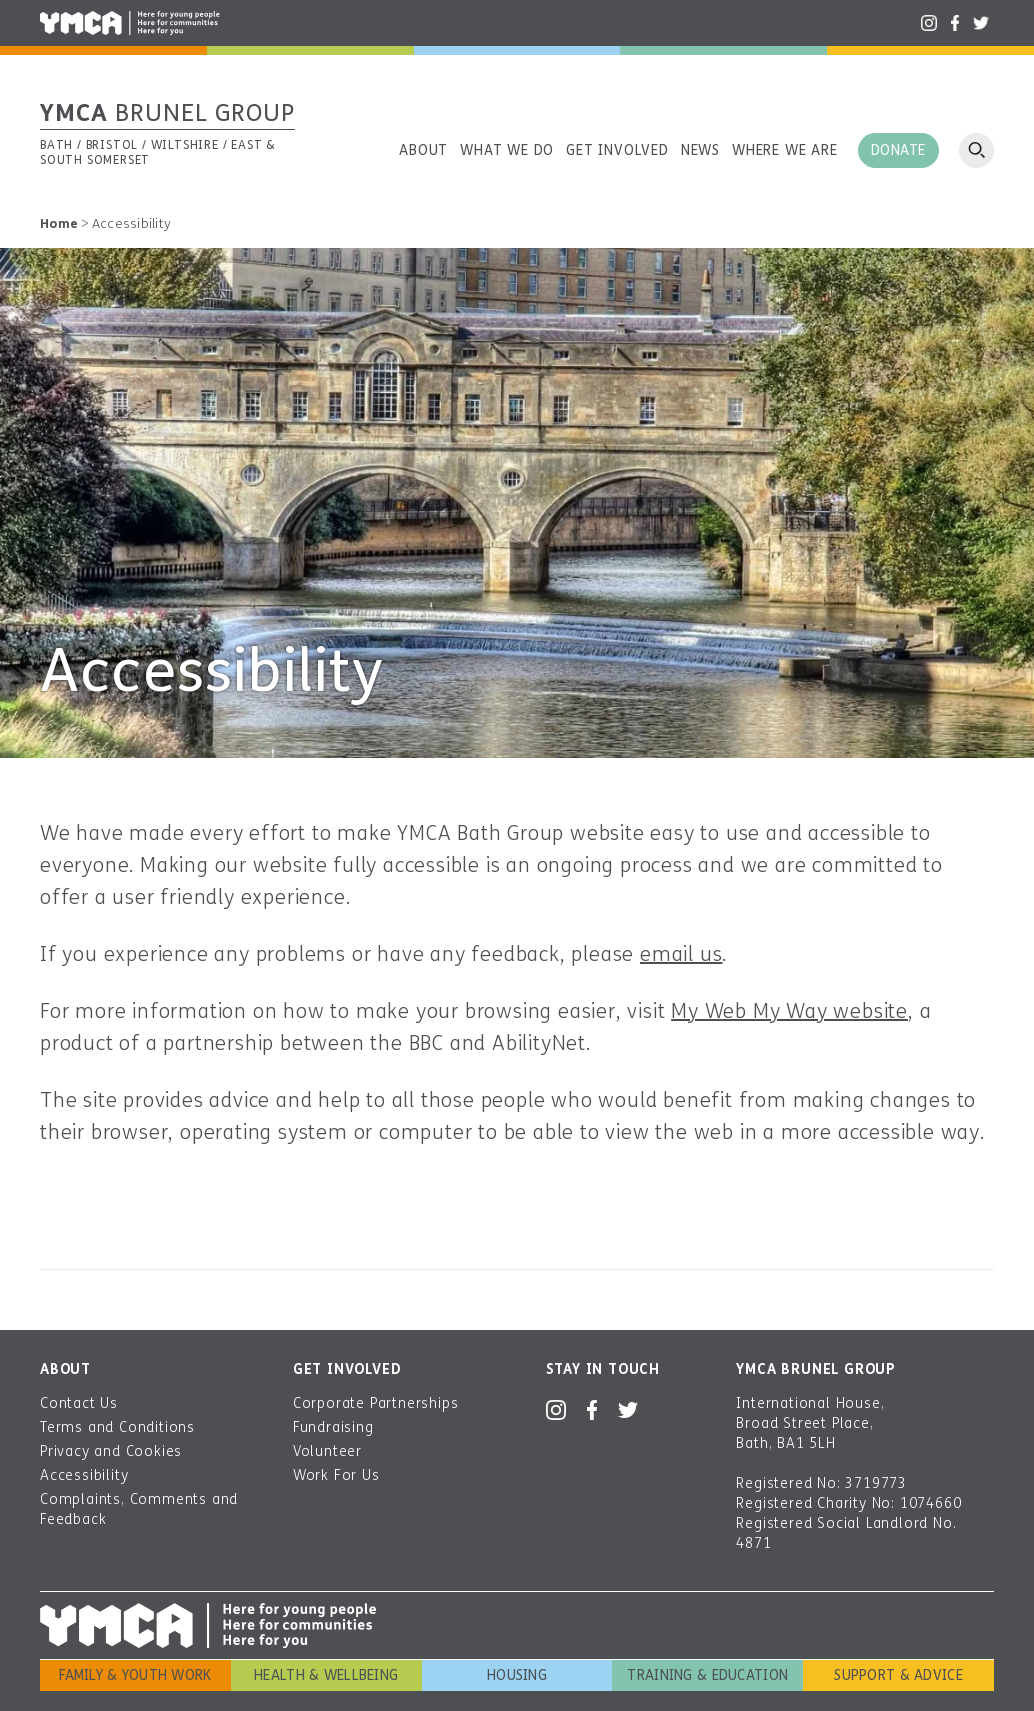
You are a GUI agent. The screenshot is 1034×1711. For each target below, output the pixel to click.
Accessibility (84, 1475)
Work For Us (336, 1475)
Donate (898, 150)
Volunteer (327, 1451)
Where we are (785, 150)
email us (681, 954)
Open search (976, 150)
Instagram (929, 23)
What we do (507, 150)
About (423, 150)
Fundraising (333, 1427)
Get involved (617, 150)
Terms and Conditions (117, 1427)
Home (59, 224)
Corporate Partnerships (376, 1403)
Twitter (981, 23)
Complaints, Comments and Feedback (139, 1509)
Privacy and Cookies (111, 1451)
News (700, 150)
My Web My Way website (789, 1011)
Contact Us (79, 1403)
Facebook (955, 23)
